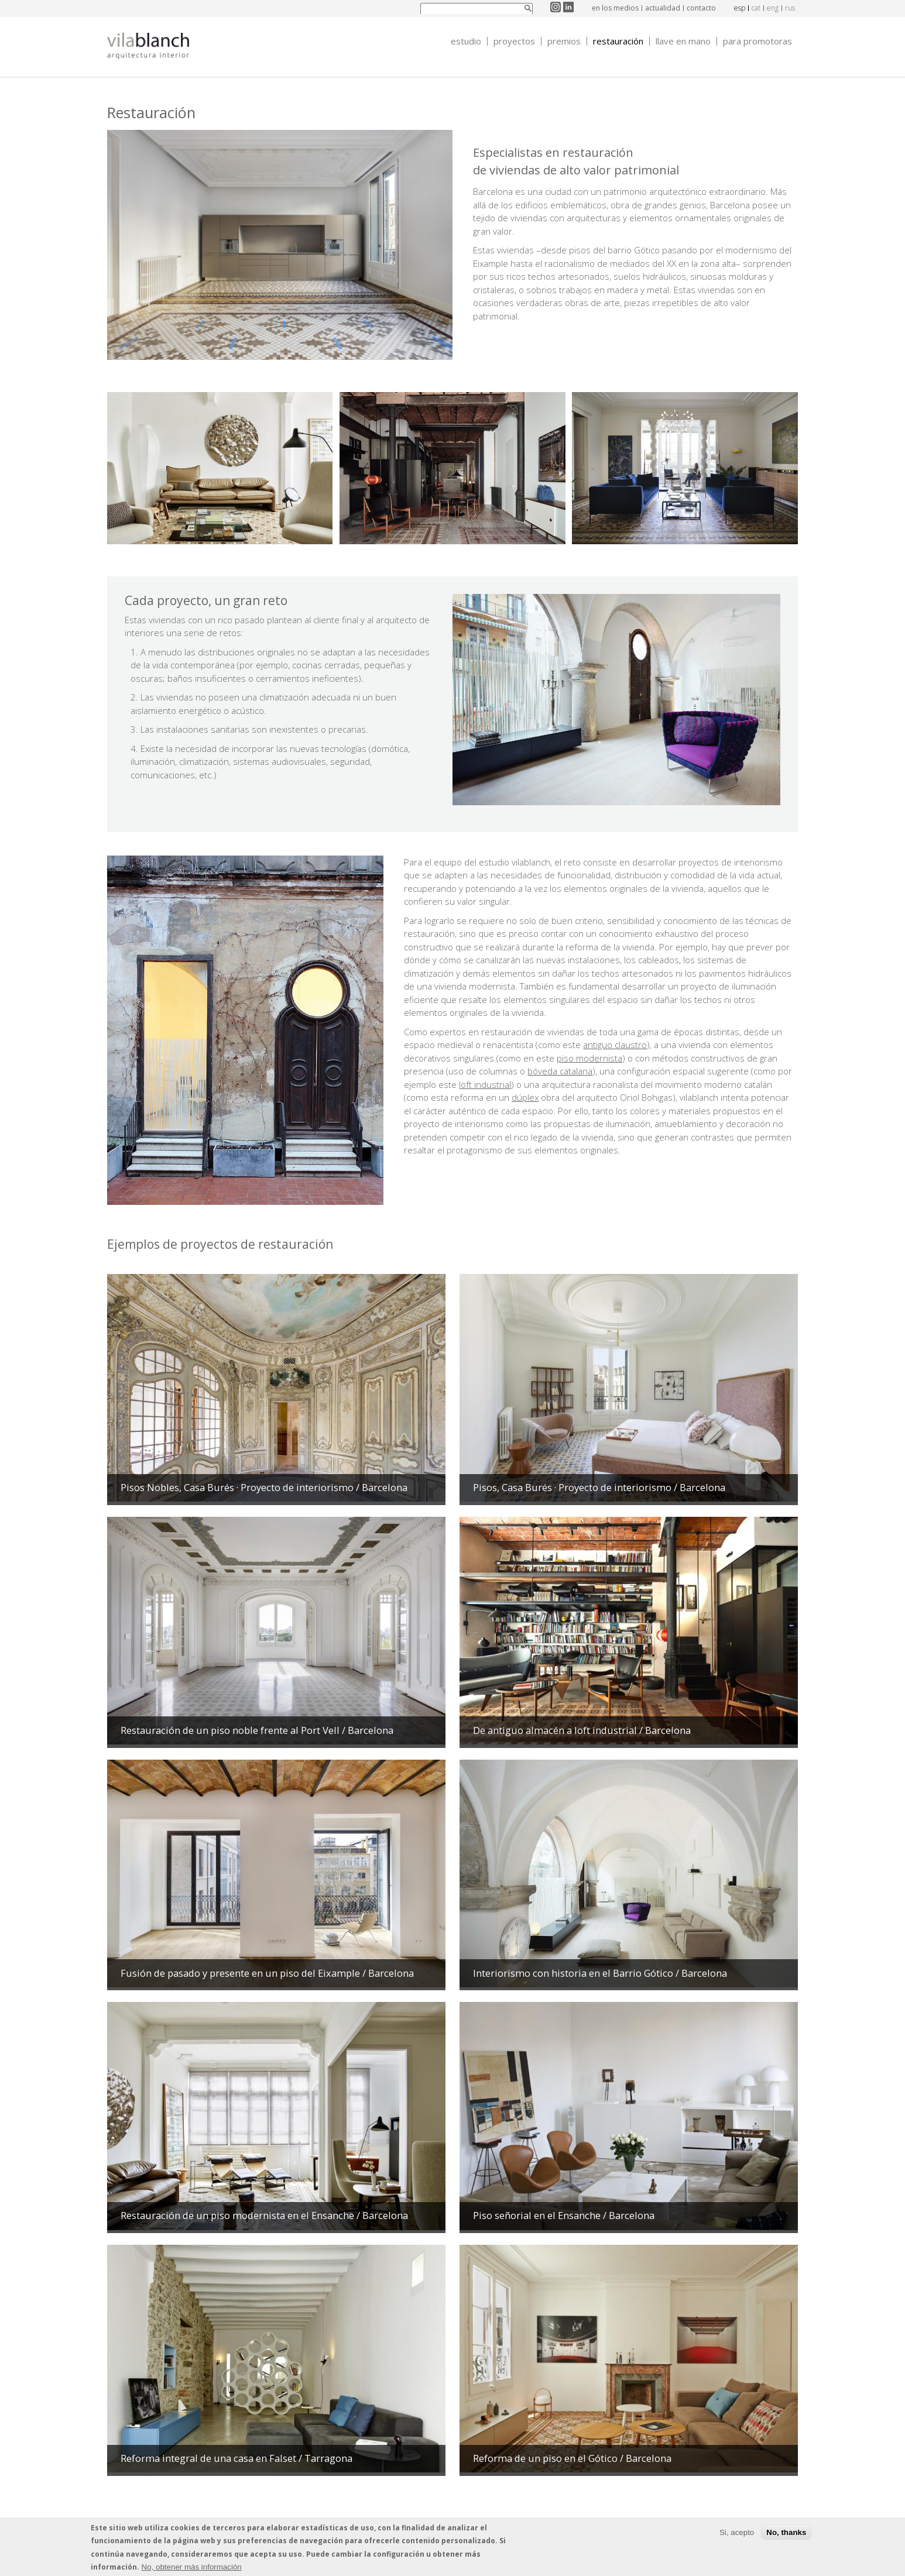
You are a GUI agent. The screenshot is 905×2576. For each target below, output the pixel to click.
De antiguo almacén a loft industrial (582, 1730)
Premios (564, 41)
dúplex (525, 1097)
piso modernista (589, 1058)
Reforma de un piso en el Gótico (572, 2458)
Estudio (466, 41)
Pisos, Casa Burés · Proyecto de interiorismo (599, 1487)
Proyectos (514, 41)
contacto (701, 8)
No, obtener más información (192, 2568)
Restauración (618, 41)
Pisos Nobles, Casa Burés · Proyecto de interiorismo (264, 1487)
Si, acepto (736, 2533)
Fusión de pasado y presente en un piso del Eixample (267, 1973)
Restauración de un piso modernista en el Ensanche (264, 2215)
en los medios (615, 8)
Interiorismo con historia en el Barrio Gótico (600, 1973)
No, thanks (786, 2533)
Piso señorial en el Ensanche (563, 2215)
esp (739, 8)
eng (773, 8)
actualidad (662, 8)
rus (790, 8)
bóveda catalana (559, 1071)
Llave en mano (683, 41)
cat (756, 8)
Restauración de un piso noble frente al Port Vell (257, 1730)
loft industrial (485, 1084)
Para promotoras (757, 41)
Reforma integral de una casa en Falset (236, 2458)
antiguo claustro (615, 1044)
